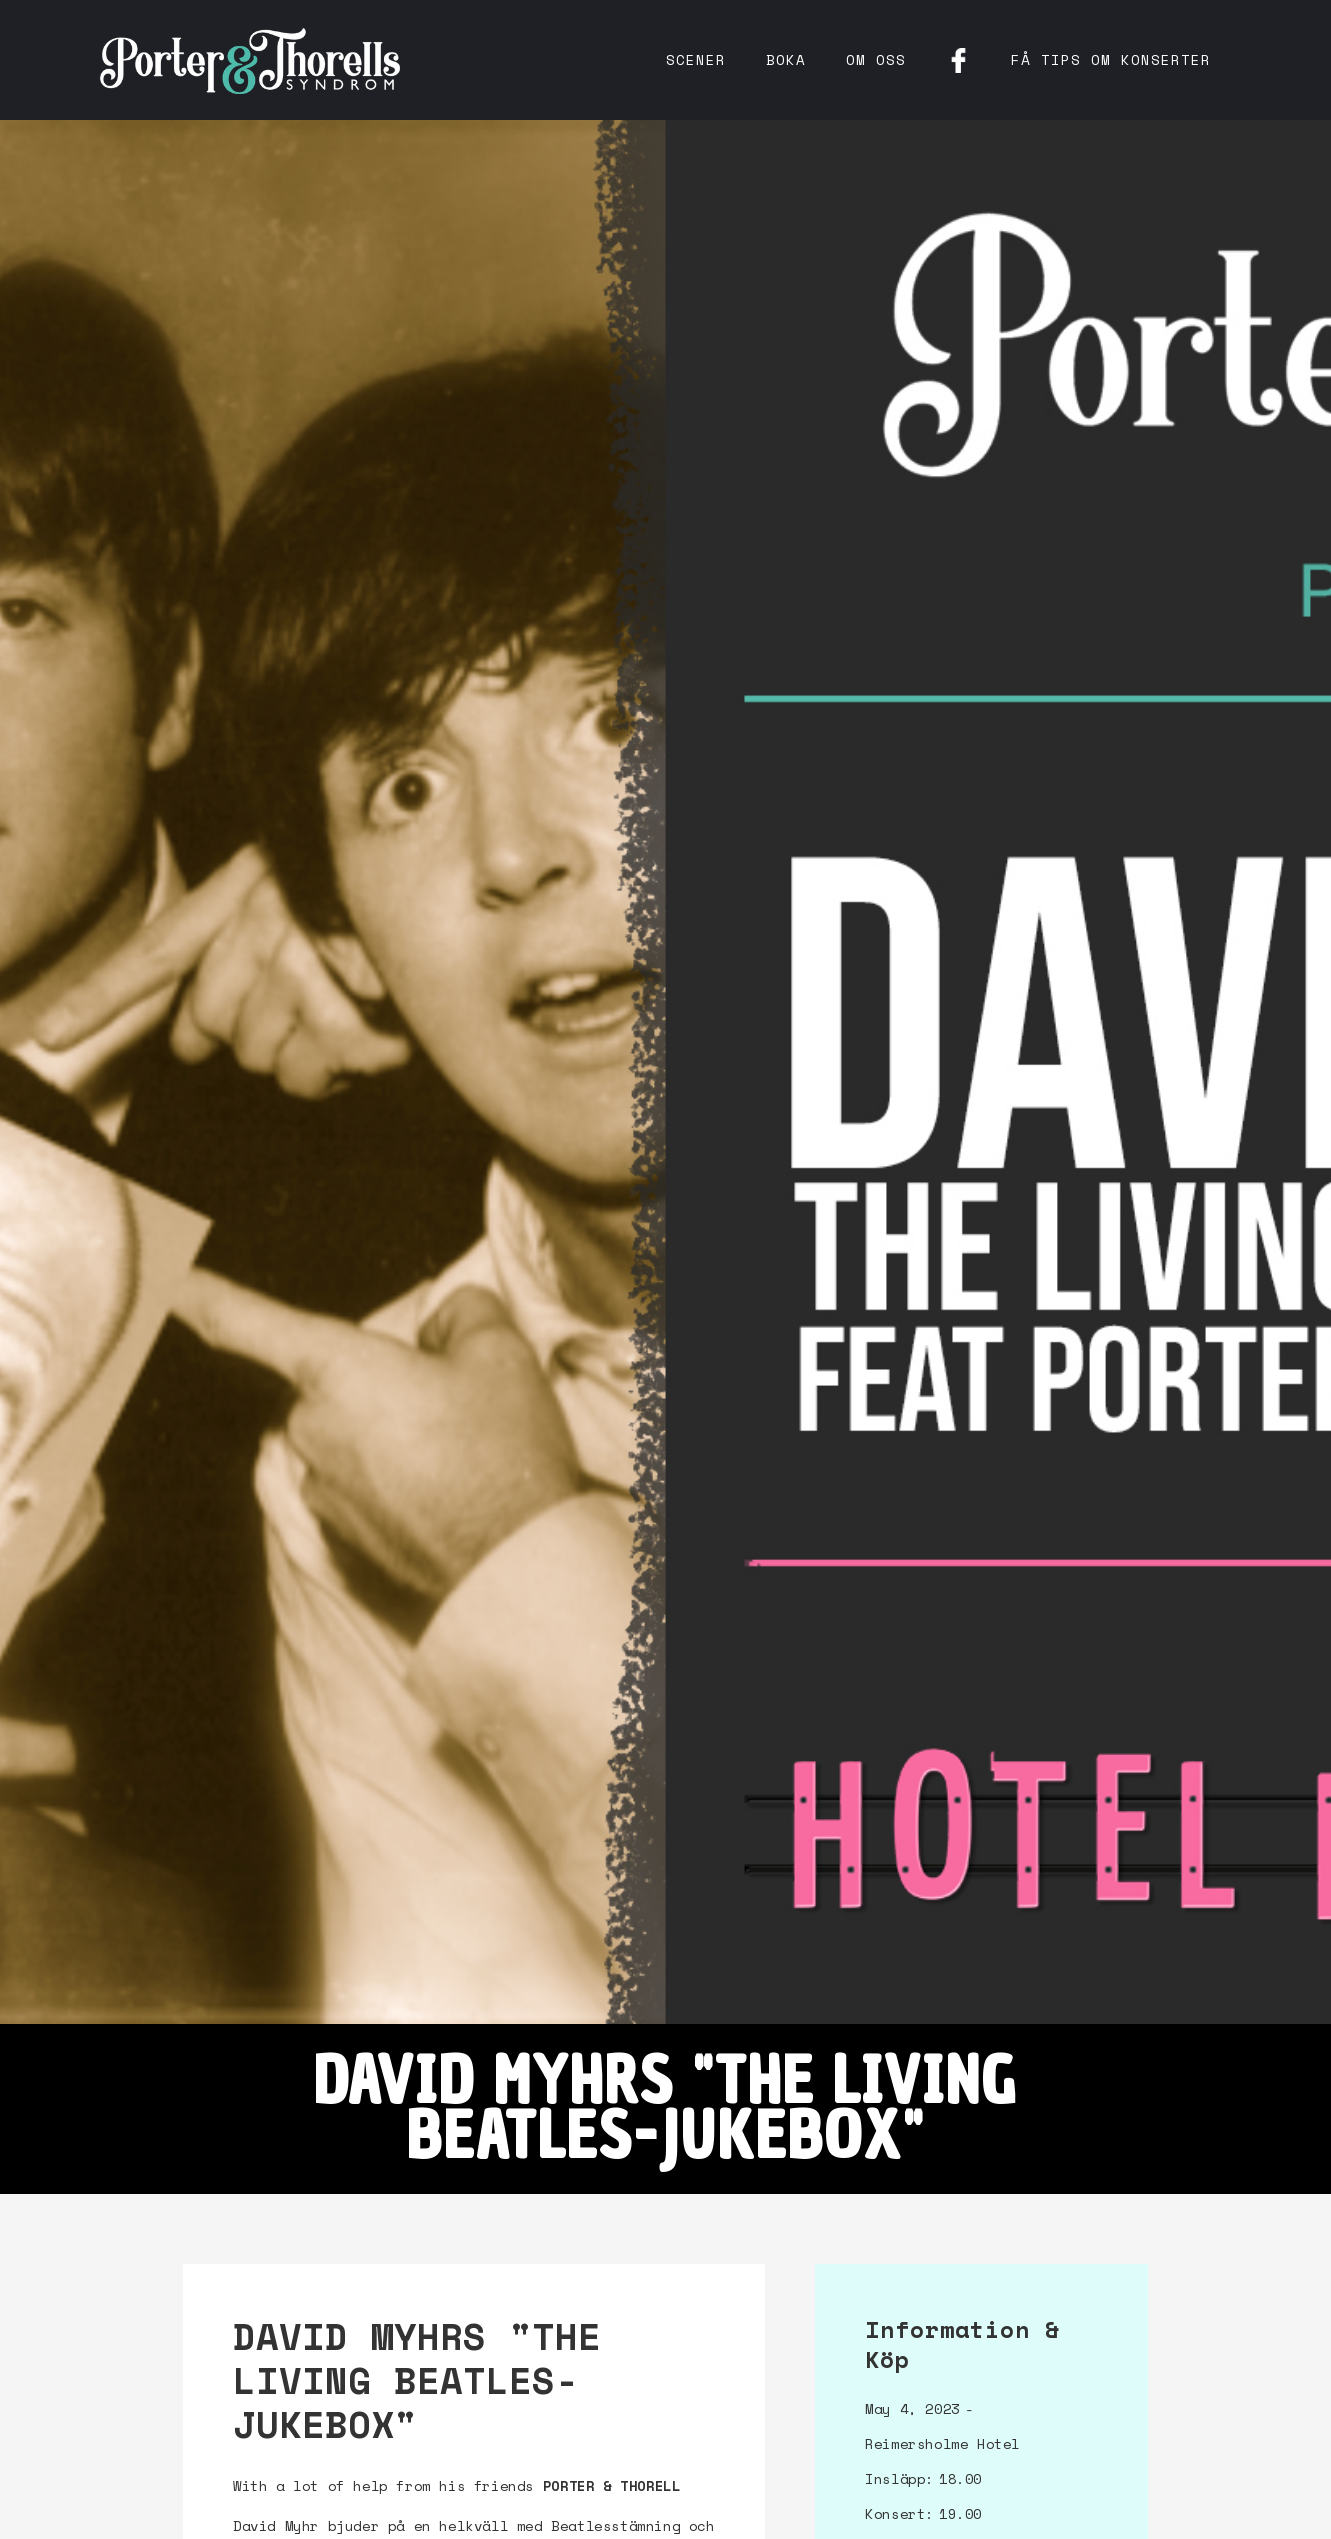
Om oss (876, 59)
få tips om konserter (1111, 59)
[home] (250, 60)
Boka (786, 59)
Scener (696, 59)
